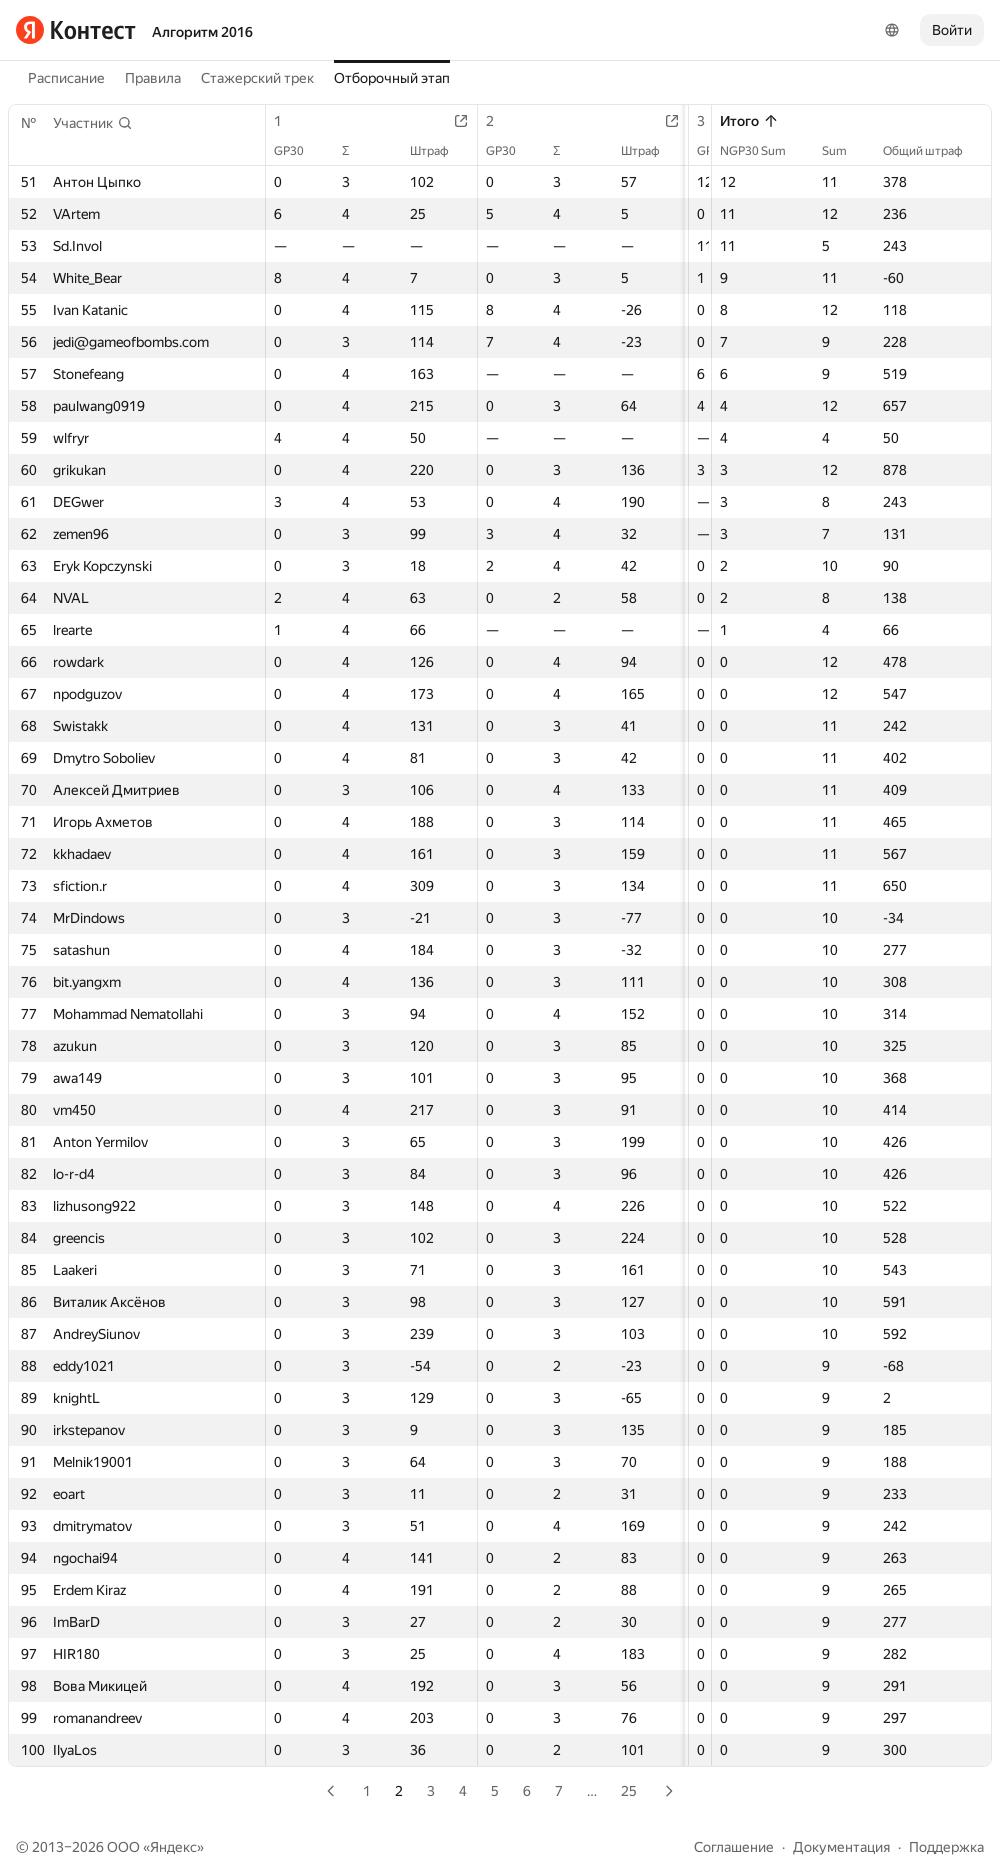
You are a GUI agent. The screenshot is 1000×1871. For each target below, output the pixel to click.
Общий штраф (933, 151)
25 (629, 1791)
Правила (153, 78)
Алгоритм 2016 (202, 32)
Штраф (447, 151)
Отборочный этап (392, 78)
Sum (844, 151)
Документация (841, 1847)
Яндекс (173, 1847)
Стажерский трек (257, 78)
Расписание (66, 78)
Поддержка (946, 1847)
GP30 (299, 151)
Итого (749, 121)
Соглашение (734, 1847)
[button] (93, 123)
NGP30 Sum (763, 151)
